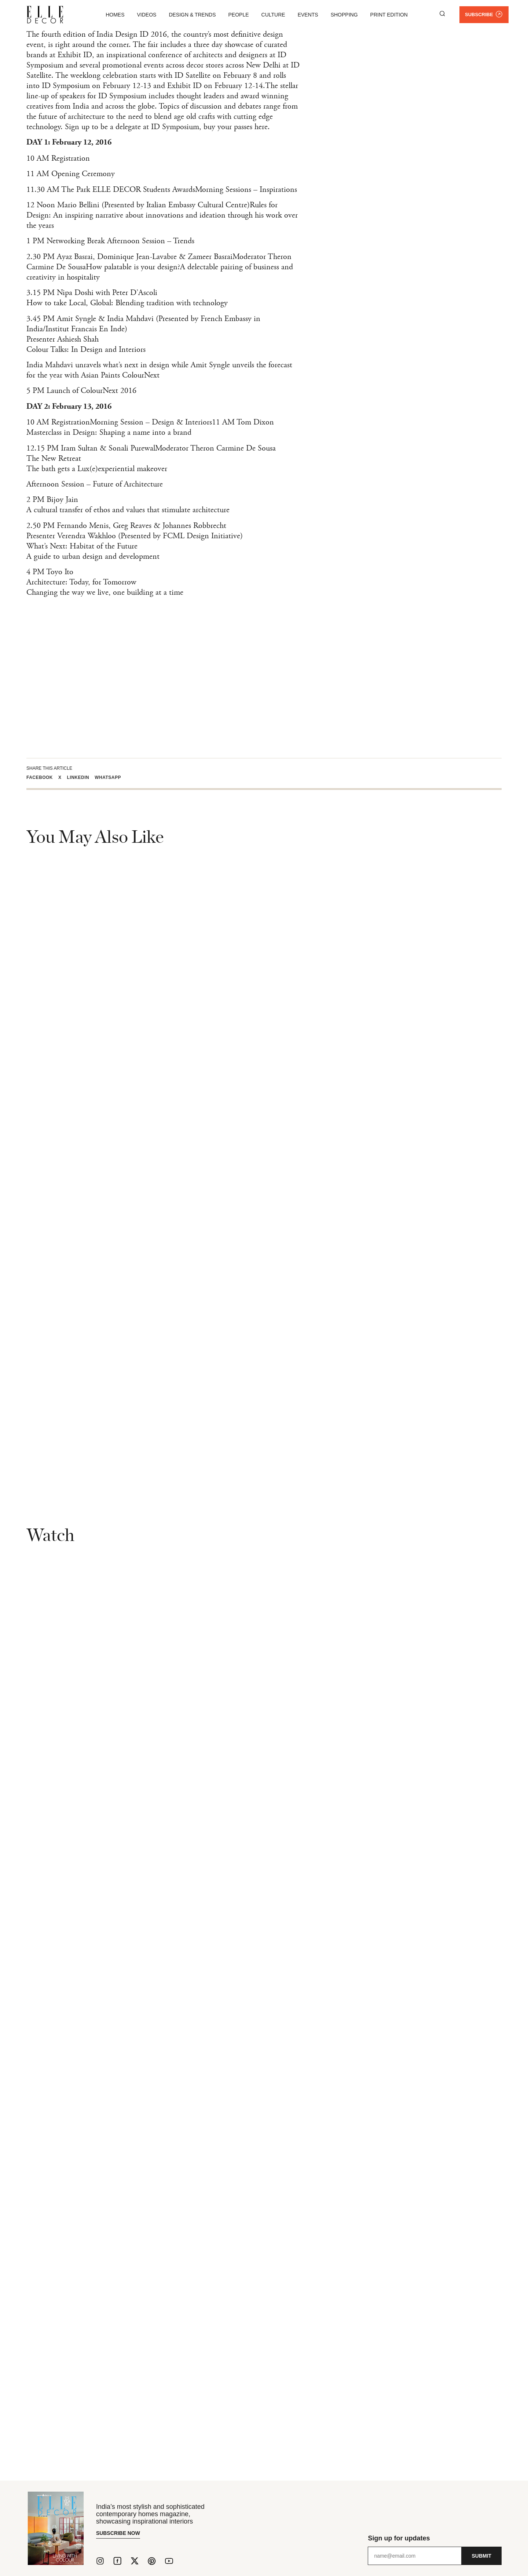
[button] (42, 777)
